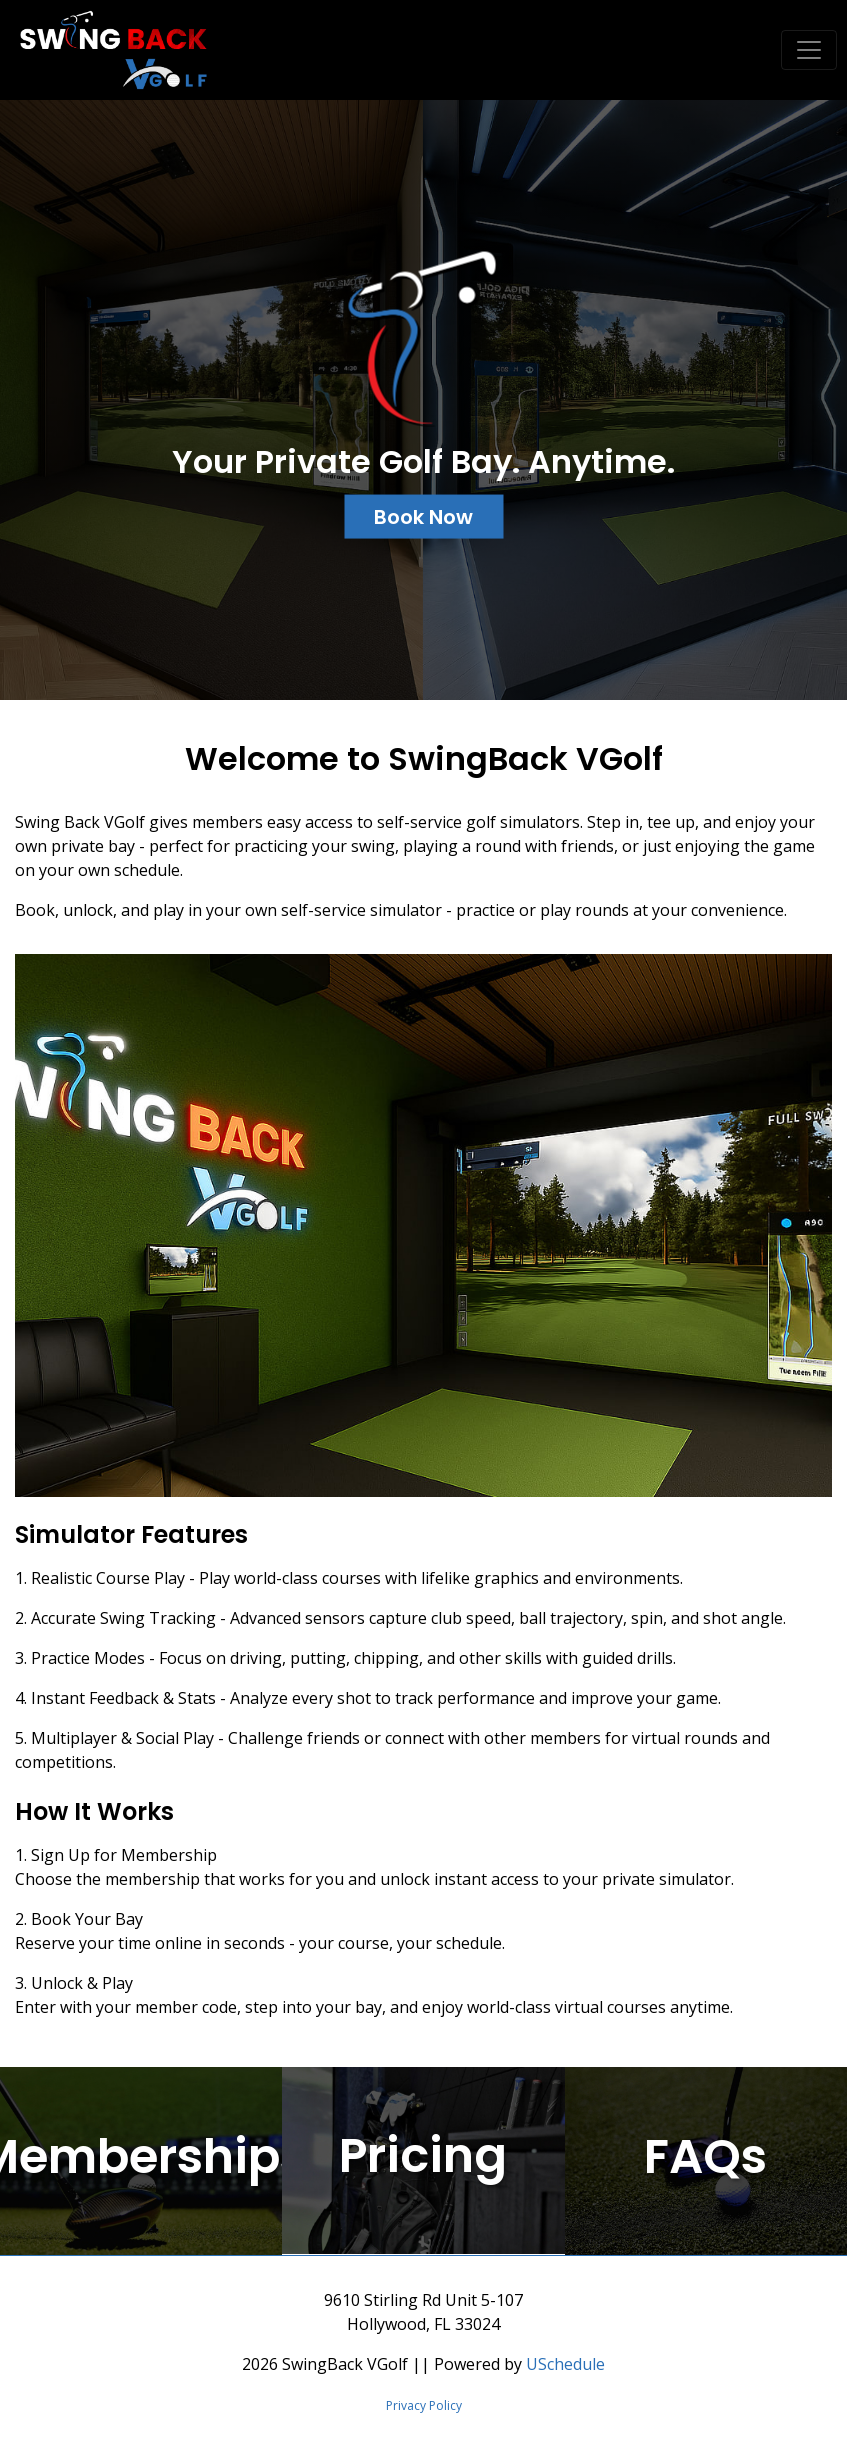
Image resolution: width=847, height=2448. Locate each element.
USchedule (565, 2364)
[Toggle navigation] (809, 50)
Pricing (423, 2156)
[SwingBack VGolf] (106, 48)
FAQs (705, 2156)
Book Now (423, 516)
